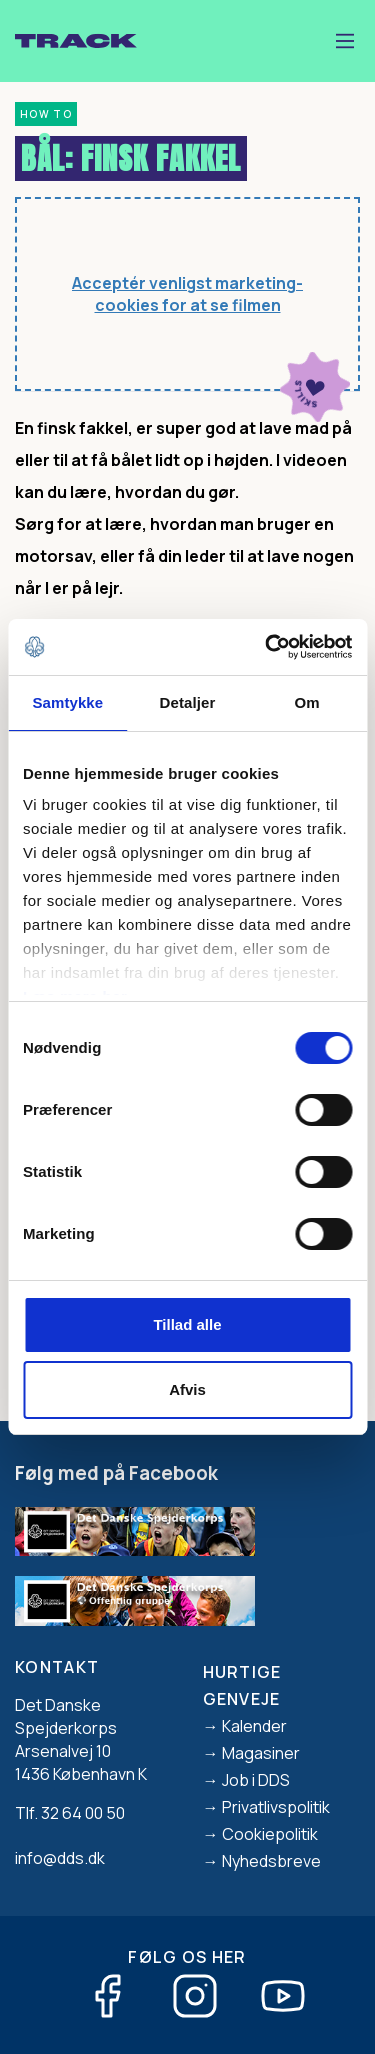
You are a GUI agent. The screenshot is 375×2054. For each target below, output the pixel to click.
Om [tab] (307, 702)
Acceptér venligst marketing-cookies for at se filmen (187, 294)
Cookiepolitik (270, 1834)
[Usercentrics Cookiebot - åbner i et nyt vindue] (267, 647)
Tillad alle (187, 1324)
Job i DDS (256, 1780)
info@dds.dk (60, 1858)
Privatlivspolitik (276, 1807)
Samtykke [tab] (67, 702)
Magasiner (261, 1753)
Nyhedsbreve (271, 1861)
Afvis (187, 1389)
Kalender (254, 1726)
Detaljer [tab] (188, 702)
